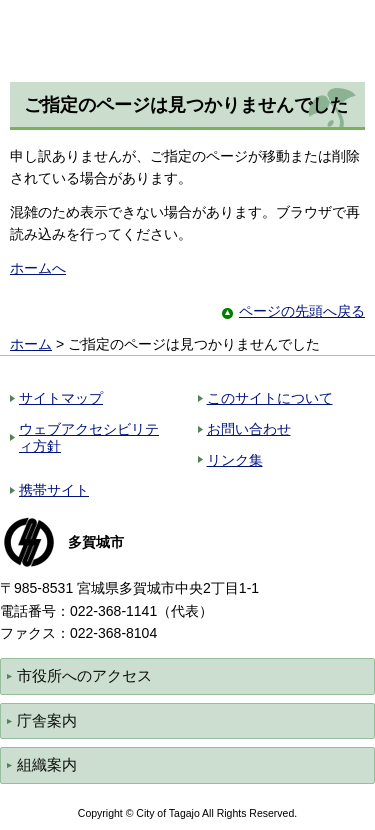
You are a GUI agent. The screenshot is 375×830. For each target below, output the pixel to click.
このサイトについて (270, 398)
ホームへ (38, 268)
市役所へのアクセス (84, 675)
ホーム (31, 344)
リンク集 (235, 460)
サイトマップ (61, 398)
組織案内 (47, 764)
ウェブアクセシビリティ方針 (89, 437)
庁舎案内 (47, 720)
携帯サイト (54, 490)
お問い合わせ (249, 429)
